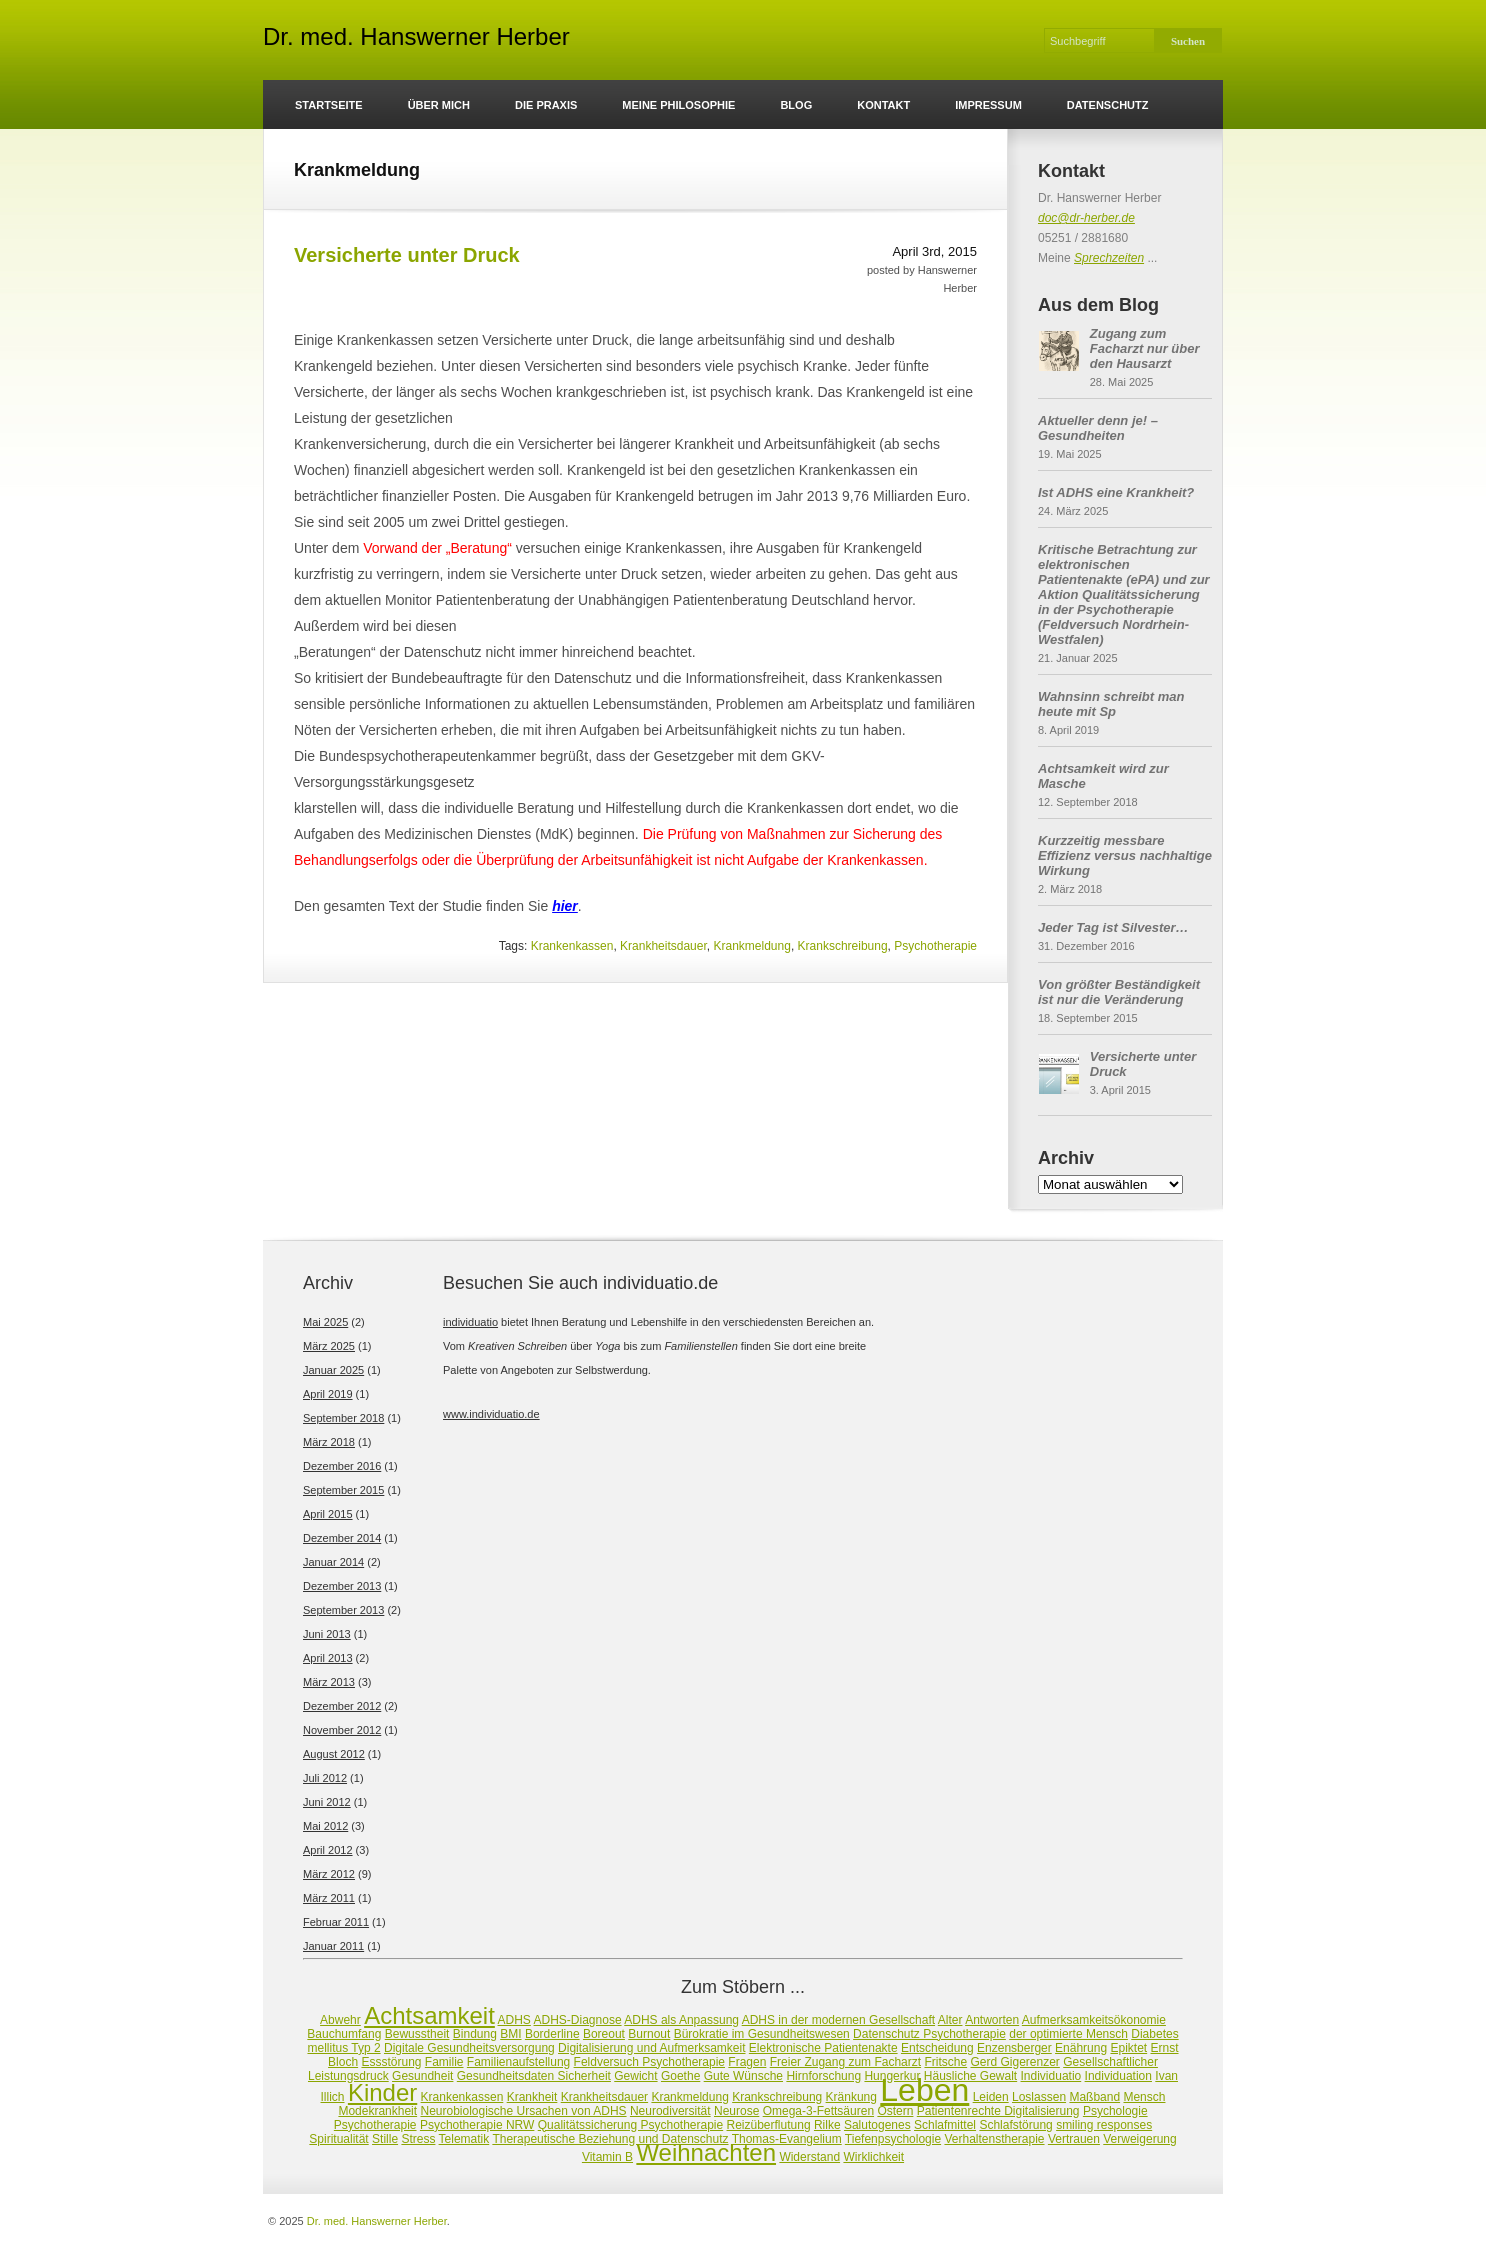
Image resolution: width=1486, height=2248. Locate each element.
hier (565, 906)
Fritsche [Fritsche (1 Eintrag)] (945, 2062)
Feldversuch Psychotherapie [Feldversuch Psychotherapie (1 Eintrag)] (649, 2062)
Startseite (329, 105)
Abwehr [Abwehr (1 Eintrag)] (340, 2020)
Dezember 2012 (342, 1706)
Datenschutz (1108, 105)
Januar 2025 (333, 1370)
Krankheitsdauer (663, 946)
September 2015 (343, 1490)
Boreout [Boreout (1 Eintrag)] (604, 2034)
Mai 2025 (325, 1322)
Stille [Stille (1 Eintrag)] (385, 2139)
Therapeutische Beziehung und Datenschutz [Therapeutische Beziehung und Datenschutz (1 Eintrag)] (610, 2139)
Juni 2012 (327, 1802)
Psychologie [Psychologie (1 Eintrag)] (1115, 2111)
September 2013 (343, 1610)
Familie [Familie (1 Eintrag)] (444, 2062)
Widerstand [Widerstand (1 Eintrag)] (809, 2157)
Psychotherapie (935, 946)
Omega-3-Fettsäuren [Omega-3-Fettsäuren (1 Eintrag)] (818, 2111)
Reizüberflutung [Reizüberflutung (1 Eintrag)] (769, 2125)
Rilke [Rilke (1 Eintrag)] (827, 2125)
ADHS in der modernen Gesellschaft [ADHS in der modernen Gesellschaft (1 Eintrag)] (838, 2020)
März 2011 (329, 1898)
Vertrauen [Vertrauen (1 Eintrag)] (1074, 2139)
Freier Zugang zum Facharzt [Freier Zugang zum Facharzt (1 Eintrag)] (845, 2062)
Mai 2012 (325, 1826)
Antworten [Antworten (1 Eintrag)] (992, 2020)
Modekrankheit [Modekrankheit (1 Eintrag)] (377, 2111)
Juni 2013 (327, 1634)
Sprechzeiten (1109, 258)
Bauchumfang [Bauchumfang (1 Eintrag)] (344, 2034)
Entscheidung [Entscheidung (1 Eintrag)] (937, 2048)
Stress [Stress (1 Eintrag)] (418, 2139)
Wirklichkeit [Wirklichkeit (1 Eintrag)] (873, 2157)
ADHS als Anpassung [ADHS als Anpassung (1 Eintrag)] (681, 2020)
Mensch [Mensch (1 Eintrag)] (1144, 2097)
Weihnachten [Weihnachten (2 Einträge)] (706, 2152)
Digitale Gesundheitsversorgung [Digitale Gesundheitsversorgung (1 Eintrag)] (469, 2048)
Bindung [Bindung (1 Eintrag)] (475, 2034)
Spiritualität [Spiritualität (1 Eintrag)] (338, 2139)
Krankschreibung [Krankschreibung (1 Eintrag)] (777, 2097)
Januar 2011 (333, 1946)
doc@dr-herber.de (1086, 218)
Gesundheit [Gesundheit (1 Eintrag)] (422, 2076)
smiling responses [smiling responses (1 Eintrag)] (1104, 2125)
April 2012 (328, 1850)
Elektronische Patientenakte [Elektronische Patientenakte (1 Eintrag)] (823, 2048)
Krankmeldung (751, 946)
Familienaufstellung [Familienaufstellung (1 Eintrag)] (518, 2062)
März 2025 (329, 1346)
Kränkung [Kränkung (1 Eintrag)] (851, 2097)
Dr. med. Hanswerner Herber (416, 40)
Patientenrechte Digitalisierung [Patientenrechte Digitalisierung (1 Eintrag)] (998, 2111)
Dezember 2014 (342, 1538)
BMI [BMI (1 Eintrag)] (510, 2034)
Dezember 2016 (342, 1466)
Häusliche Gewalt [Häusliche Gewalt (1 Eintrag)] (970, 2076)
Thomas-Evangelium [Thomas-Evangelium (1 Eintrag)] (787, 2139)
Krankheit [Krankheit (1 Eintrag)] (532, 2097)
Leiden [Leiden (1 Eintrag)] (991, 2097)
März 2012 (329, 1874)
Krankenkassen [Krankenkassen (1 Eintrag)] (462, 2097)
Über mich (439, 105)
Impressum (988, 105)
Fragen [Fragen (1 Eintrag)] (747, 2062)
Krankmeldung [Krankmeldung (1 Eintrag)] (689, 2097)
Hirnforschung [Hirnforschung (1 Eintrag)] (823, 2076)
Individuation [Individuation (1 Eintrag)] (1118, 2076)
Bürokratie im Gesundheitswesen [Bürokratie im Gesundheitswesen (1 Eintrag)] (762, 2034)
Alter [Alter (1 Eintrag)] (950, 2020)
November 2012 (342, 1730)
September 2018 (343, 1418)
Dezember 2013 (342, 1586)
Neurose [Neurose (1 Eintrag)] (736, 2111)
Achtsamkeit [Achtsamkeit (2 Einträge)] (429, 2015)
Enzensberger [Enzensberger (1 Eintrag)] (1014, 2048)
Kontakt (883, 105)
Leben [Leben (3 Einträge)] (924, 2090)
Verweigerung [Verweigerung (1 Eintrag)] (1139, 2139)
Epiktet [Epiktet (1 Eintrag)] (1128, 2048)
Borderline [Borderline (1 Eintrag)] (552, 2034)
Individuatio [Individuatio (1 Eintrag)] (1051, 2076)
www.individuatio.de (491, 1414)
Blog (796, 105)
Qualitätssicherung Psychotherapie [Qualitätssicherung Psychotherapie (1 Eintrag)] (630, 2125)
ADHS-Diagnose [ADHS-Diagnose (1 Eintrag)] (578, 2020)
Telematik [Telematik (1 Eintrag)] (464, 2139)
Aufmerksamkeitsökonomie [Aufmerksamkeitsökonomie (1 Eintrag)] (1094, 2020)
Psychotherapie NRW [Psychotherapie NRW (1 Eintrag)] (477, 2125)
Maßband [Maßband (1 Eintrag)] (1094, 2097)
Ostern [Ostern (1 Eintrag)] (895, 2111)
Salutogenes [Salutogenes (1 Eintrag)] (877, 2125)
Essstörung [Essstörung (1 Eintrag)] (391, 2062)
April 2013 (328, 1658)
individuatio (470, 1322)
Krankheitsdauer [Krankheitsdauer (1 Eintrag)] (604, 2097)
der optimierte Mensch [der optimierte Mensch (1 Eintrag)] (1068, 2034)
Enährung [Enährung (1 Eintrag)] (1081, 2048)
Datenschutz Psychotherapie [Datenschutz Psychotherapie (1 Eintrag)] (929, 2034)
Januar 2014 (333, 1562)
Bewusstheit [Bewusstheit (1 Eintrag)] (417, 2034)
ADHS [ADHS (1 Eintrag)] (514, 2020)
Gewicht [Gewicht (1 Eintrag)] (635, 2076)
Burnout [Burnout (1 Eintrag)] (649, 2034)
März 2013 (329, 1682)
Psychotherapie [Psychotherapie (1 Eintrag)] (375, 2125)
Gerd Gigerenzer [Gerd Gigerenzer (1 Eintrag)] (1014, 2062)
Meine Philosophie (678, 105)
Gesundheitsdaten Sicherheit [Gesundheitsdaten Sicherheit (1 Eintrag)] (534, 2076)
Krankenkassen (572, 946)
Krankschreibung (843, 946)
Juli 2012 (325, 1778)
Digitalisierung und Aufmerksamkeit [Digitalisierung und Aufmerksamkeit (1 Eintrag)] (651, 2048)
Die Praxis (546, 105)
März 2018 (329, 1442)
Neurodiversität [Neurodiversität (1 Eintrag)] (670, 2111)
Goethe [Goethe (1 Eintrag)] (680, 2076)
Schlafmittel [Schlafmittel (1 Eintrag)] (945, 2125)
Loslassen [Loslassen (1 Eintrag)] (1039, 2097)
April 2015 (328, 1514)
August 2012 (334, 1754)
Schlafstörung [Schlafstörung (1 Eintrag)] (1015, 2125)
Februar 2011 (336, 1922)
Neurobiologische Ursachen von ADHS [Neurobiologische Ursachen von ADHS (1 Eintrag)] (523, 2111)
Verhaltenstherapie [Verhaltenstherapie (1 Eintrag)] (994, 2139)
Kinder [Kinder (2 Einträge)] (382, 2092)
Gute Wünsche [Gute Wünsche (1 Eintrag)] (743, 2076)
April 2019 (328, 1394)
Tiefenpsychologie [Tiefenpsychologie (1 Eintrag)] (893, 2139)
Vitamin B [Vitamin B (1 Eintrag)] (607, 2157)
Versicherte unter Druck (407, 255)
